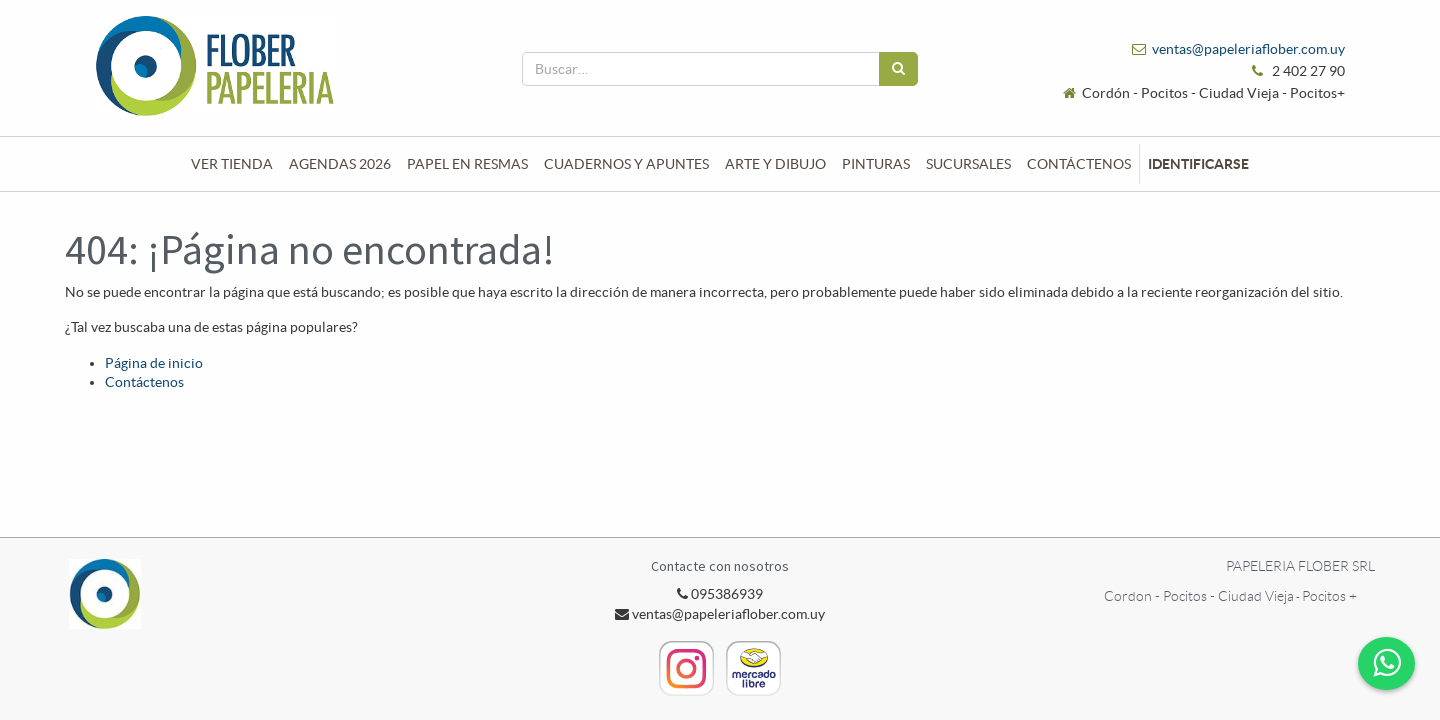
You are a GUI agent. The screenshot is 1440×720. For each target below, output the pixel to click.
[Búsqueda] (898, 69)
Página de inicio (154, 363)
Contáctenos (144, 382)
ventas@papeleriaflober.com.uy (1248, 49)
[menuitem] (232, 164)
